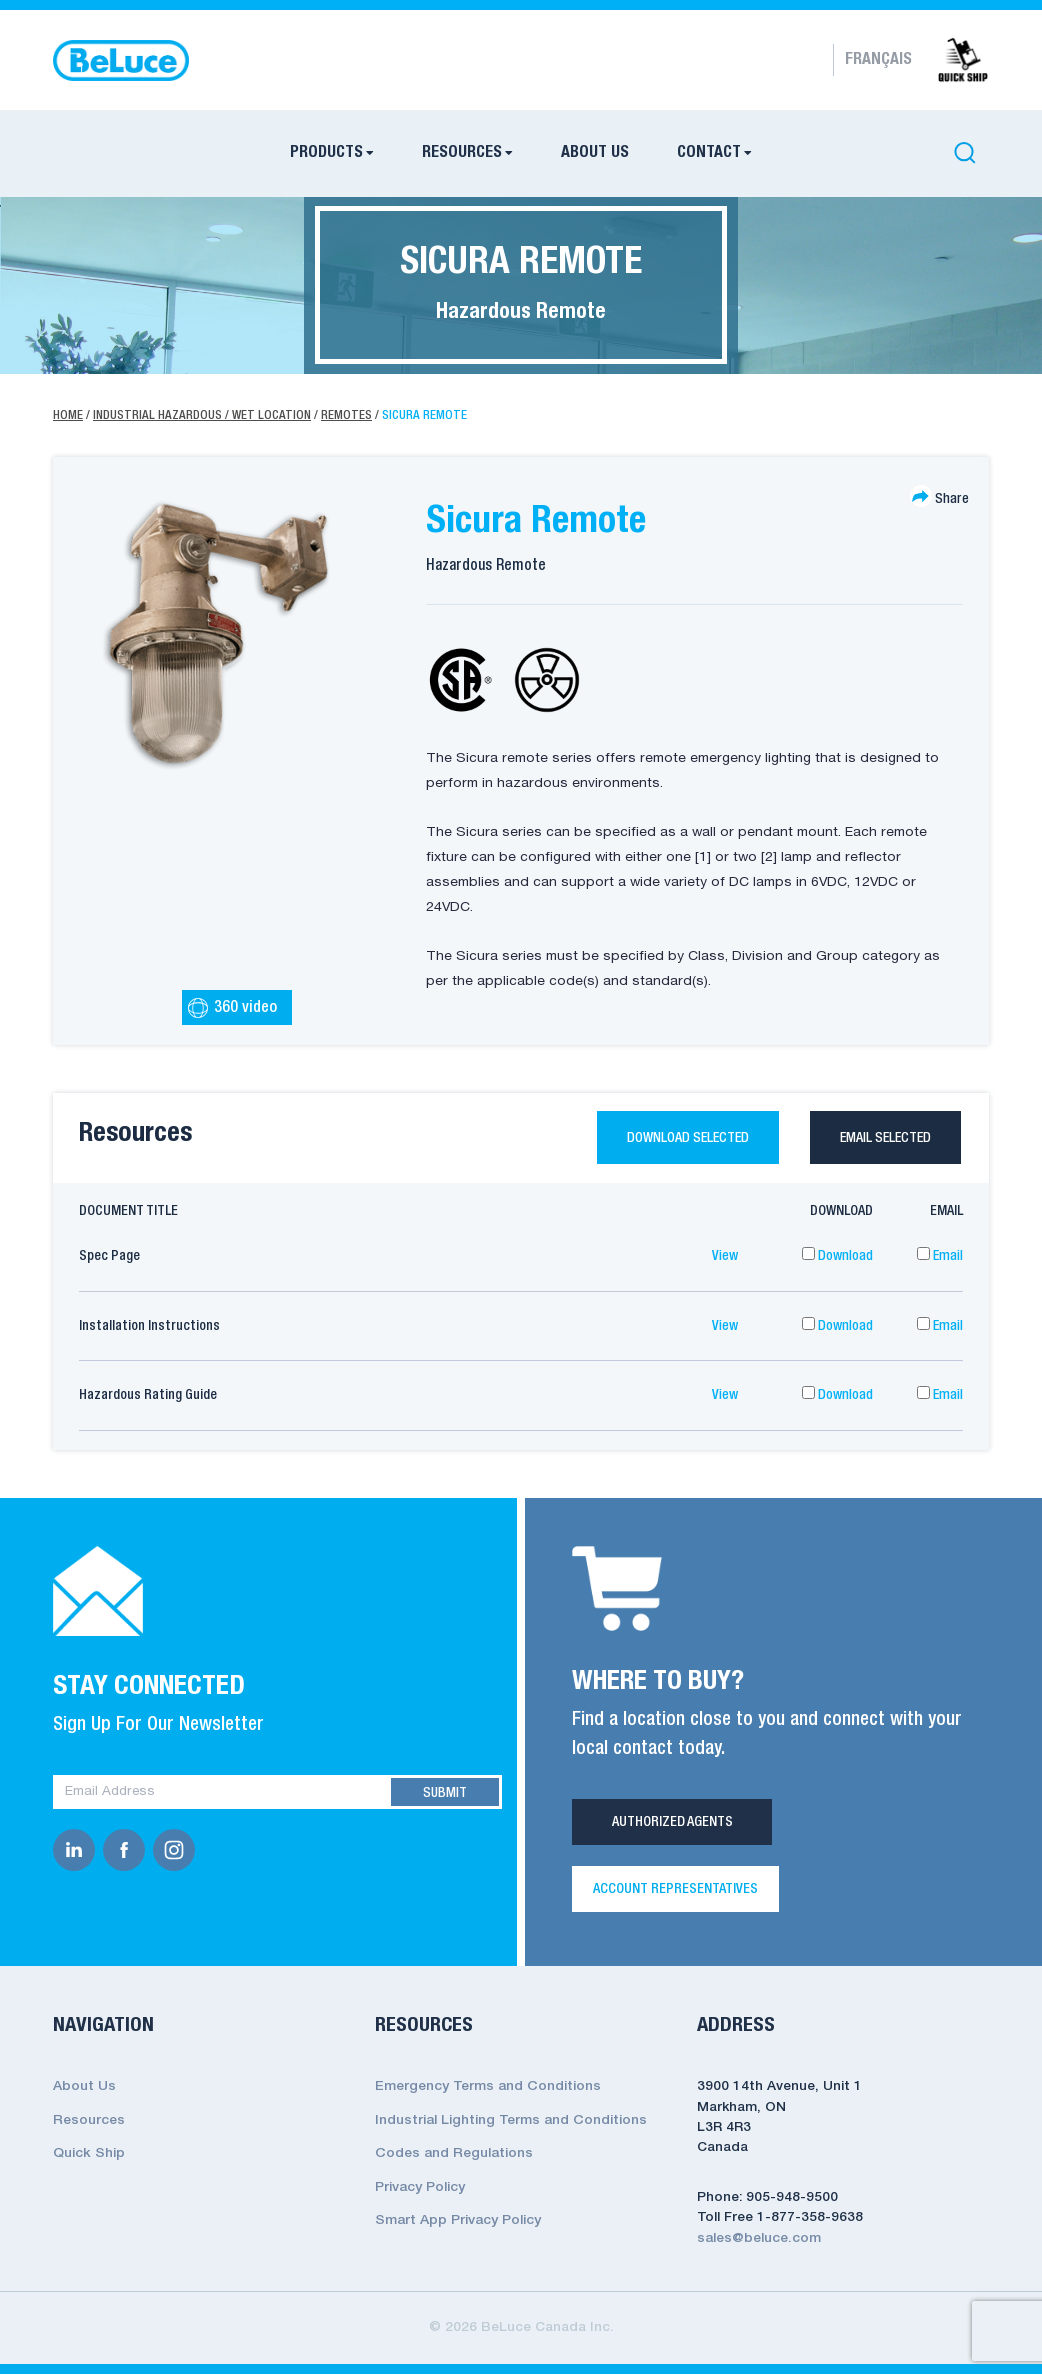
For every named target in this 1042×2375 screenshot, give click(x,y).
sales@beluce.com (758, 2239)
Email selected (882, 1138)
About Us (595, 153)
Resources (462, 153)
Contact (709, 153)
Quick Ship (88, 2152)
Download (837, 1257)
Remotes (346, 415)
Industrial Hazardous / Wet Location (202, 415)
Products (326, 153)
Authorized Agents (672, 1823)
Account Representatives (675, 1891)
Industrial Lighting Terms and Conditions (510, 2119)
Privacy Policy (420, 2184)
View (725, 1257)
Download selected (674, 1138)
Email (940, 1257)
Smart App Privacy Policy (458, 2216)
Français (878, 60)
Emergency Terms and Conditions (487, 2087)
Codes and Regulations (453, 2152)
